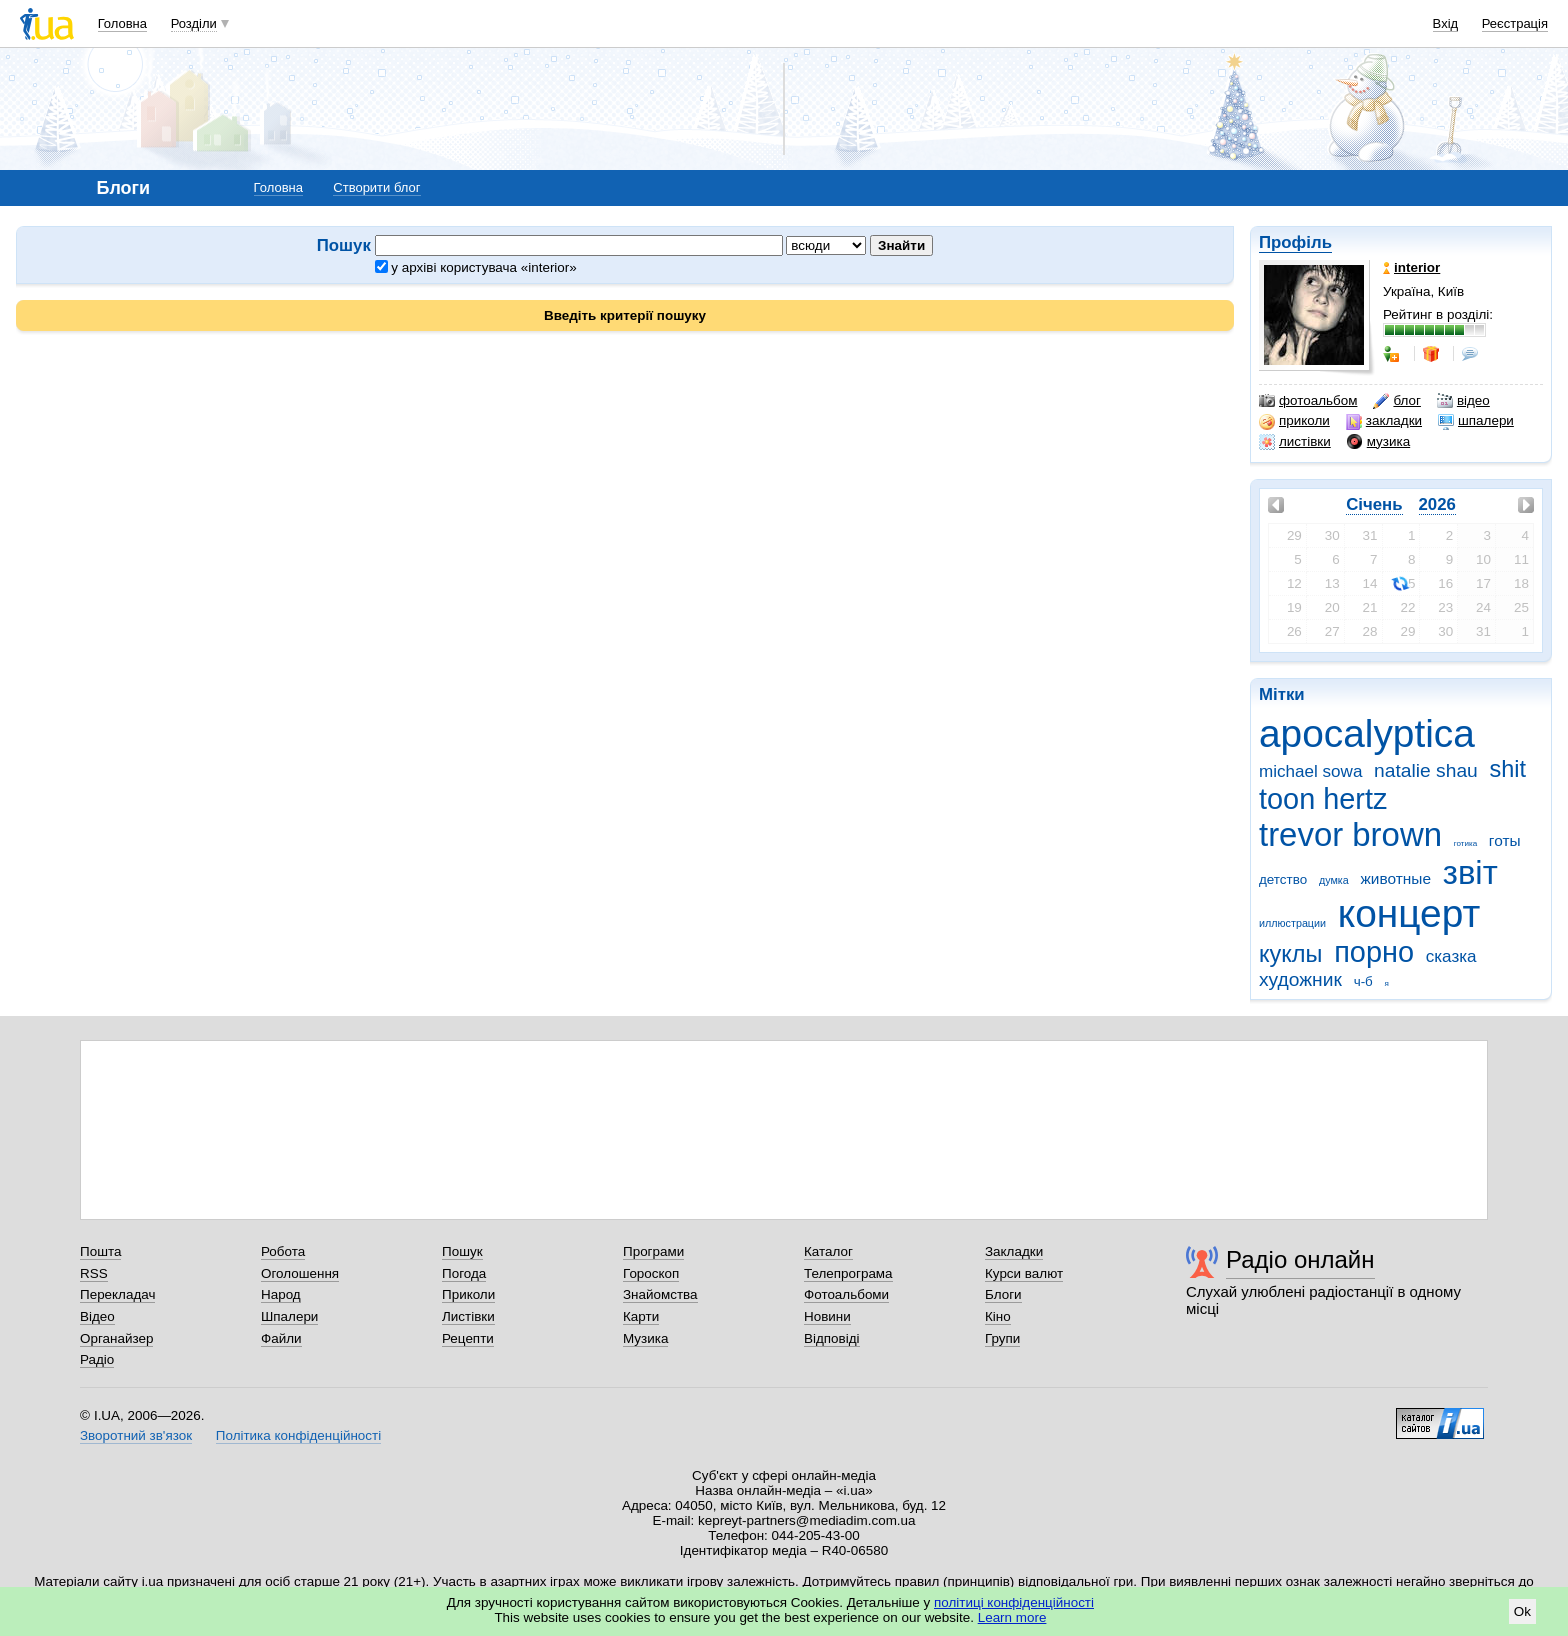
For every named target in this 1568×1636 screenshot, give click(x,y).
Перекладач (117, 1294)
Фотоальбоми (846, 1294)
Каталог (828, 1251)
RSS (94, 1273)
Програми (653, 1251)
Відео (97, 1316)
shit (1508, 769)
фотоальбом (1308, 401)
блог (1396, 401)
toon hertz (1323, 799)
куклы (1291, 954)
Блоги (1003, 1294)
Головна (122, 23)
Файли (281, 1338)
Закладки (1014, 1251)
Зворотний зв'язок (136, 1435)
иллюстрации (1292, 923)
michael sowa (1310, 771)
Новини (827, 1316)
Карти (641, 1316)
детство (1283, 879)
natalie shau (1426, 770)
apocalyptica (1367, 733)
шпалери (1476, 421)
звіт (1470, 872)
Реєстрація (1515, 23)
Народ (281, 1294)
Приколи (468, 1294)
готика (1465, 843)
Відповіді (832, 1338)
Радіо (97, 1359)
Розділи (194, 23)
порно (1374, 952)
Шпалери (289, 1316)
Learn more (1012, 1617)
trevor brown (1350, 834)
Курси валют (1024, 1273)
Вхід (1446, 23)
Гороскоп (651, 1273)
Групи (1002, 1338)
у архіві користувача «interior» (476, 267)
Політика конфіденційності (298, 1435)
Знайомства (660, 1294)
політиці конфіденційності (1014, 1602)
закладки (1384, 421)
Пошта (100, 1251)
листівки (1295, 442)
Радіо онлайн (1300, 1259)
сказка (1451, 956)
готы (1505, 840)
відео (1463, 401)
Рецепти (468, 1338)
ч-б (1363, 981)
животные (1396, 878)
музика (1378, 442)
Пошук (462, 1251)
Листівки (468, 1316)
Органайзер (116, 1338)
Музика (645, 1338)
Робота (283, 1251)
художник (1300, 979)
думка (1334, 880)
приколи (1294, 421)
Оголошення (300, 1273)
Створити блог (376, 187)
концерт (1409, 913)
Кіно (998, 1316)
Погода (464, 1273)
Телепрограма (848, 1273)
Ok (1522, 1611)
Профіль (1295, 242)
